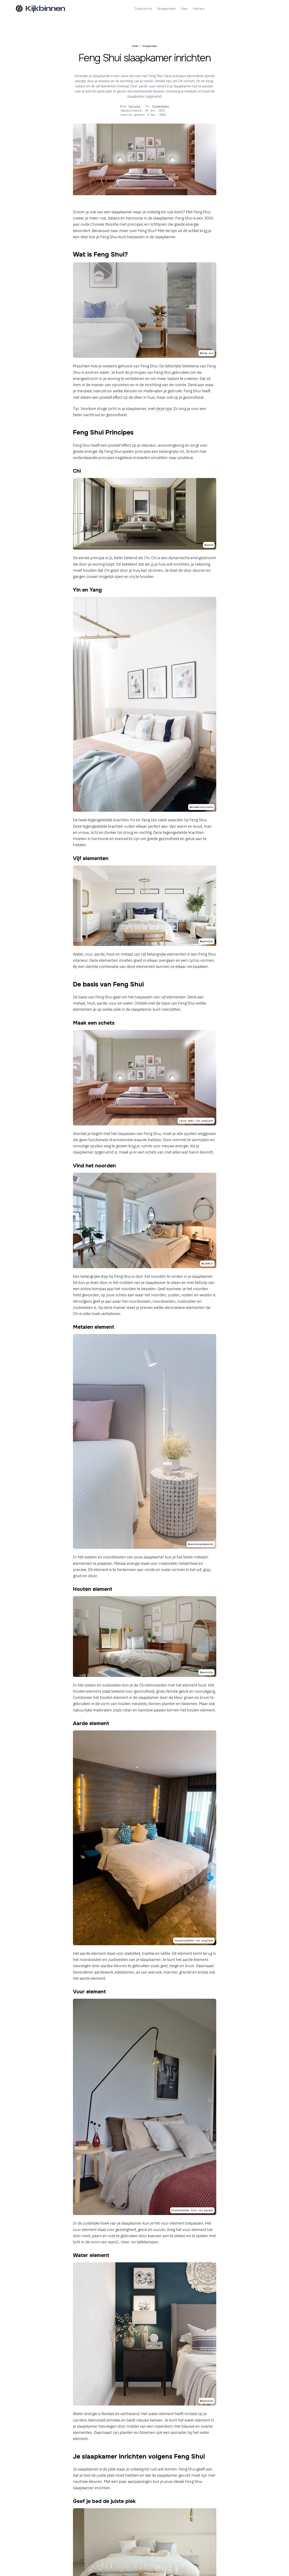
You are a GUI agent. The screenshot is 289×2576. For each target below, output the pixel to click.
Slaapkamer (149, 46)
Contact (199, 8)
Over (184, 8)
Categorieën (166, 8)
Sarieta (134, 106)
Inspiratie (143, 8)
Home (135, 46)
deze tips (163, 408)
